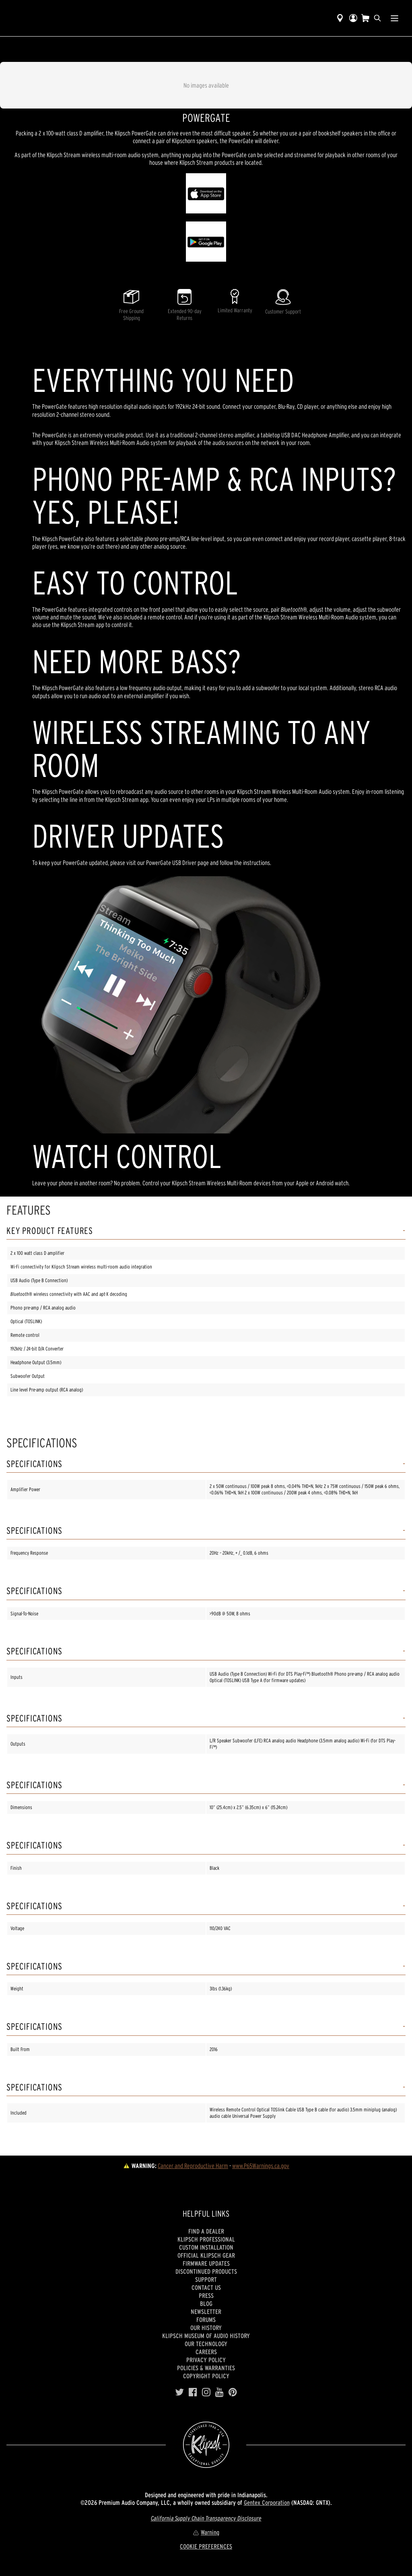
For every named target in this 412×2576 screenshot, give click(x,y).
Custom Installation (206, 2247)
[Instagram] (206, 2392)
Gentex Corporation (267, 2502)
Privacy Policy (206, 2359)
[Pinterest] (233, 2392)
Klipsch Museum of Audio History (206, 2335)
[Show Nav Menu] (394, 18)
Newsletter (206, 2311)
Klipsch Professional (206, 2239)
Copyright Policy (206, 2375)
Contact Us (206, 2287)
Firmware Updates (206, 2263)
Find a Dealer (206, 2231)
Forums (206, 2319)
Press (206, 2295)
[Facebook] (193, 2392)
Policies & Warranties (206, 2367)
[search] (377, 18)
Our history (206, 2327)
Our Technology (206, 2343)
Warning (206, 2532)
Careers (206, 2351)
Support (206, 2279)
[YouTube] (219, 2392)
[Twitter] (179, 2392)
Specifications (34, 1464)
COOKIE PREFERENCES (206, 2546)
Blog (206, 2303)
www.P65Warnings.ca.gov (260, 2165)
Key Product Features (49, 1231)
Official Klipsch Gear (206, 2255)
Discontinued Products (206, 2271)
